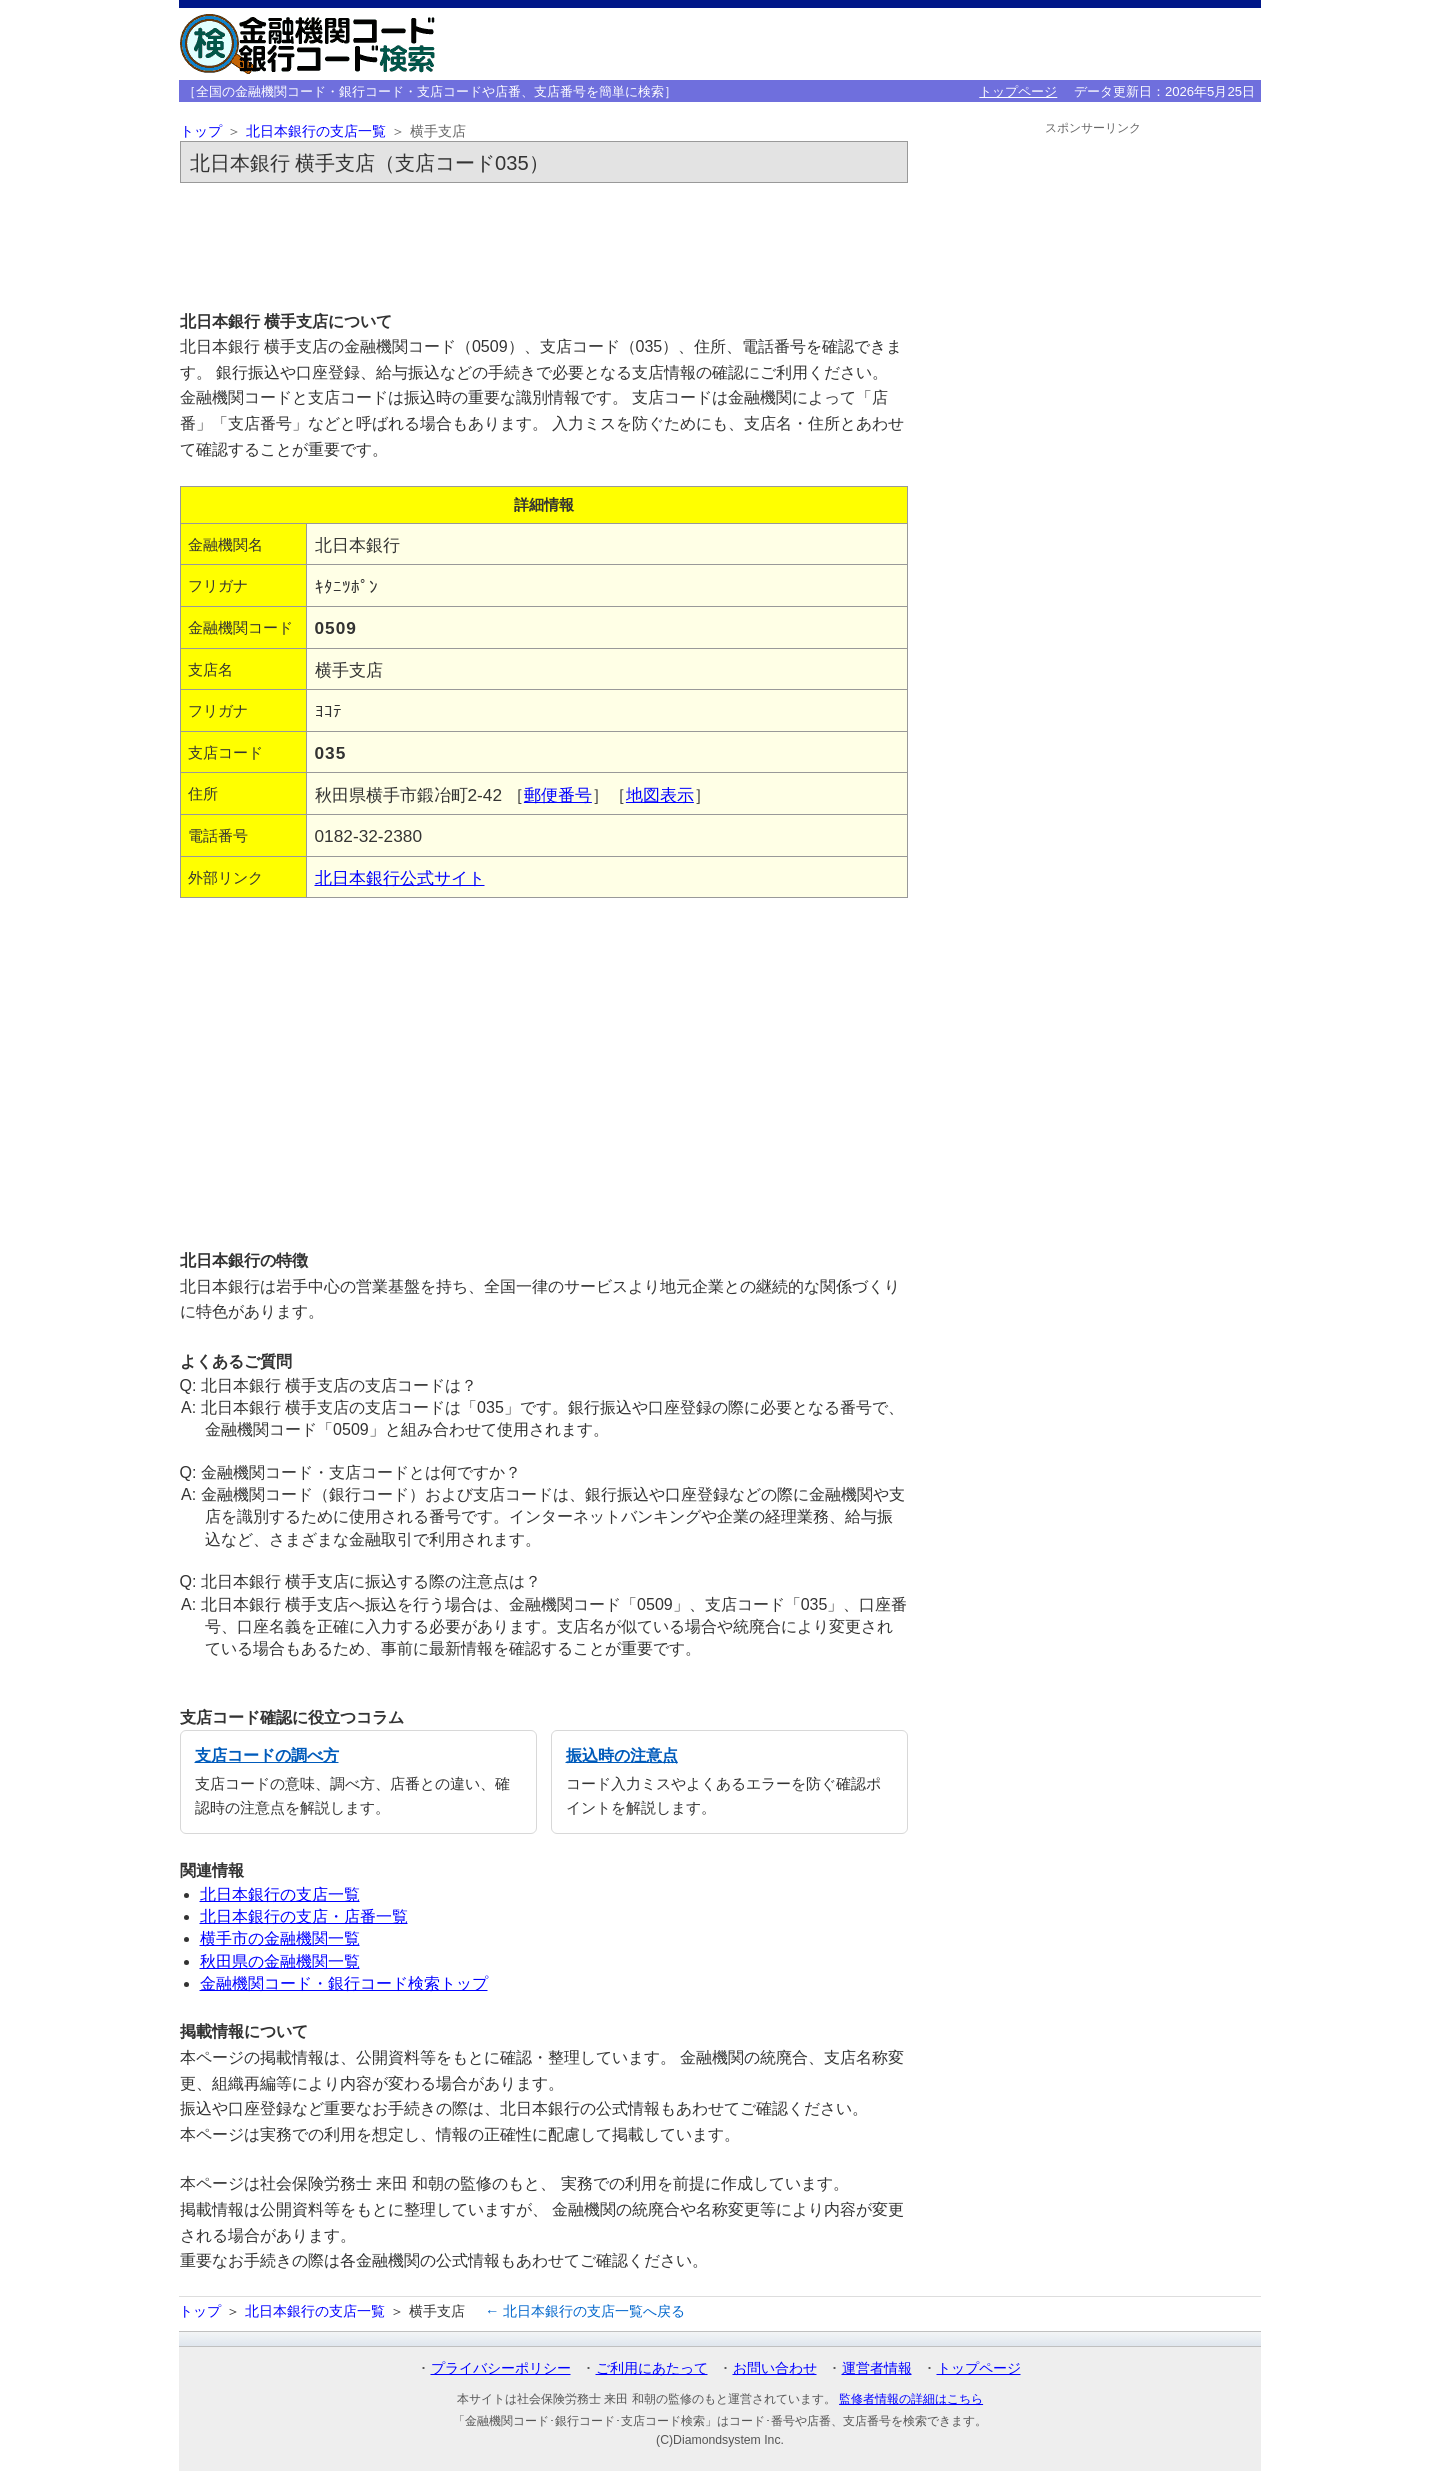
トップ (201, 131)
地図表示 (660, 795)
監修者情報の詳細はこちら (911, 2399)
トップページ (1018, 91)
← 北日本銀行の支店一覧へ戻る (585, 2311)
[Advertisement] (544, 246)
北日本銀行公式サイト (400, 878)
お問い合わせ (775, 2368)
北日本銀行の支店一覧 (316, 131)
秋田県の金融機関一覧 (280, 1961)
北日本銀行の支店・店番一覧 (304, 1916)
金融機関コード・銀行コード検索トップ (344, 1983)
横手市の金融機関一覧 (280, 1938)
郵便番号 (558, 795)
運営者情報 (877, 2368)
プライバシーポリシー (501, 2368)
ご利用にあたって (652, 2368)
